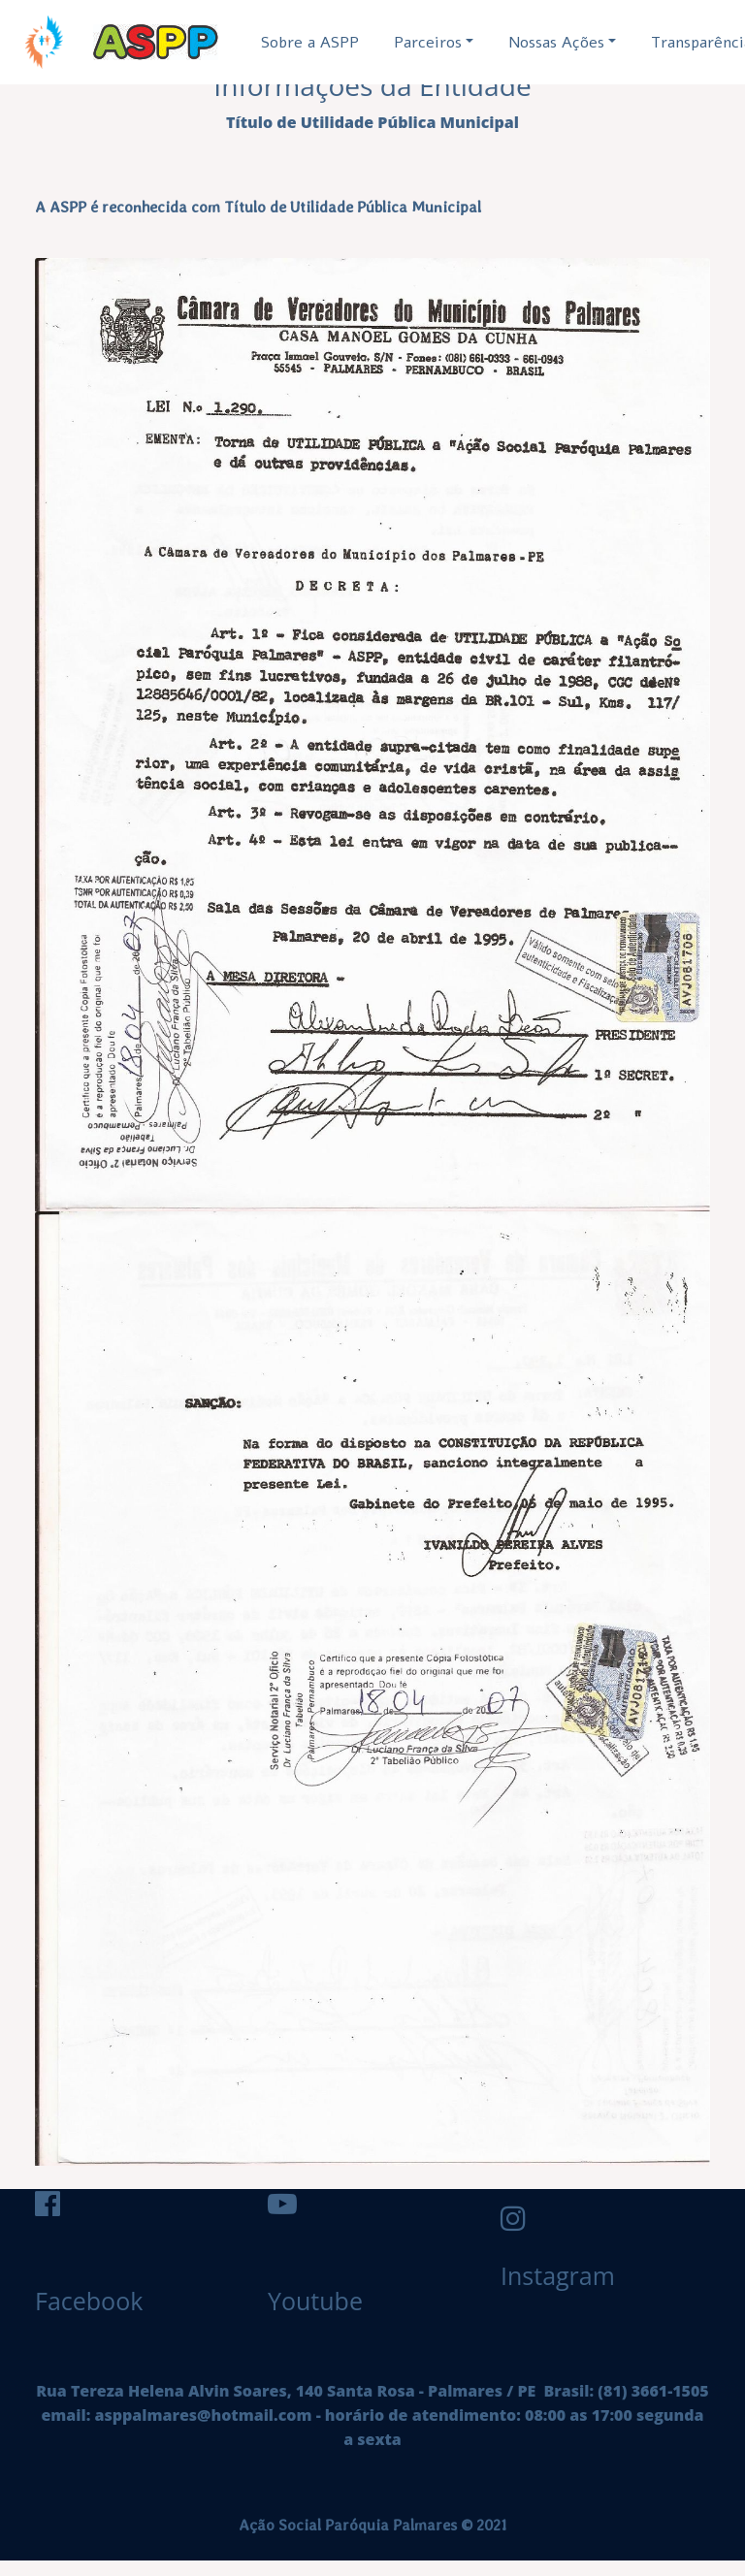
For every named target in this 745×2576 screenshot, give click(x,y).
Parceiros (428, 42)
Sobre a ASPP (310, 42)
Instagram (530, 2275)
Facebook (89, 2300)
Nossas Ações (556, 42)
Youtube (315, 2300)
